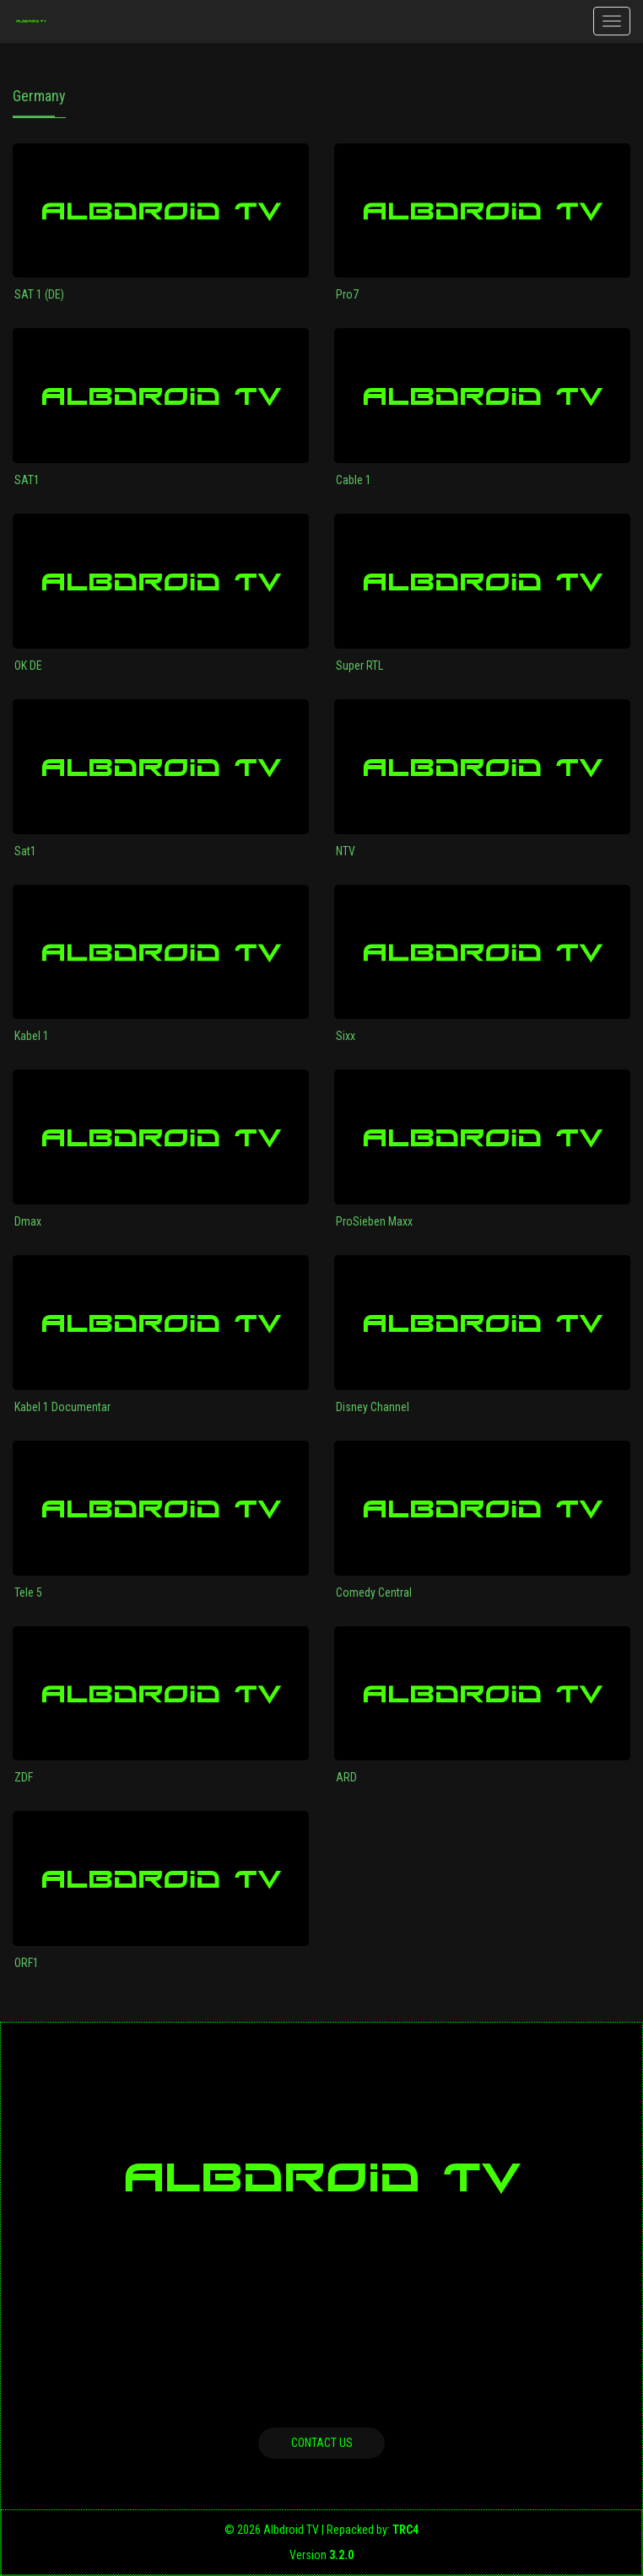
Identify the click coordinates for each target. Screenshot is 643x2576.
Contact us (322, 2442)
